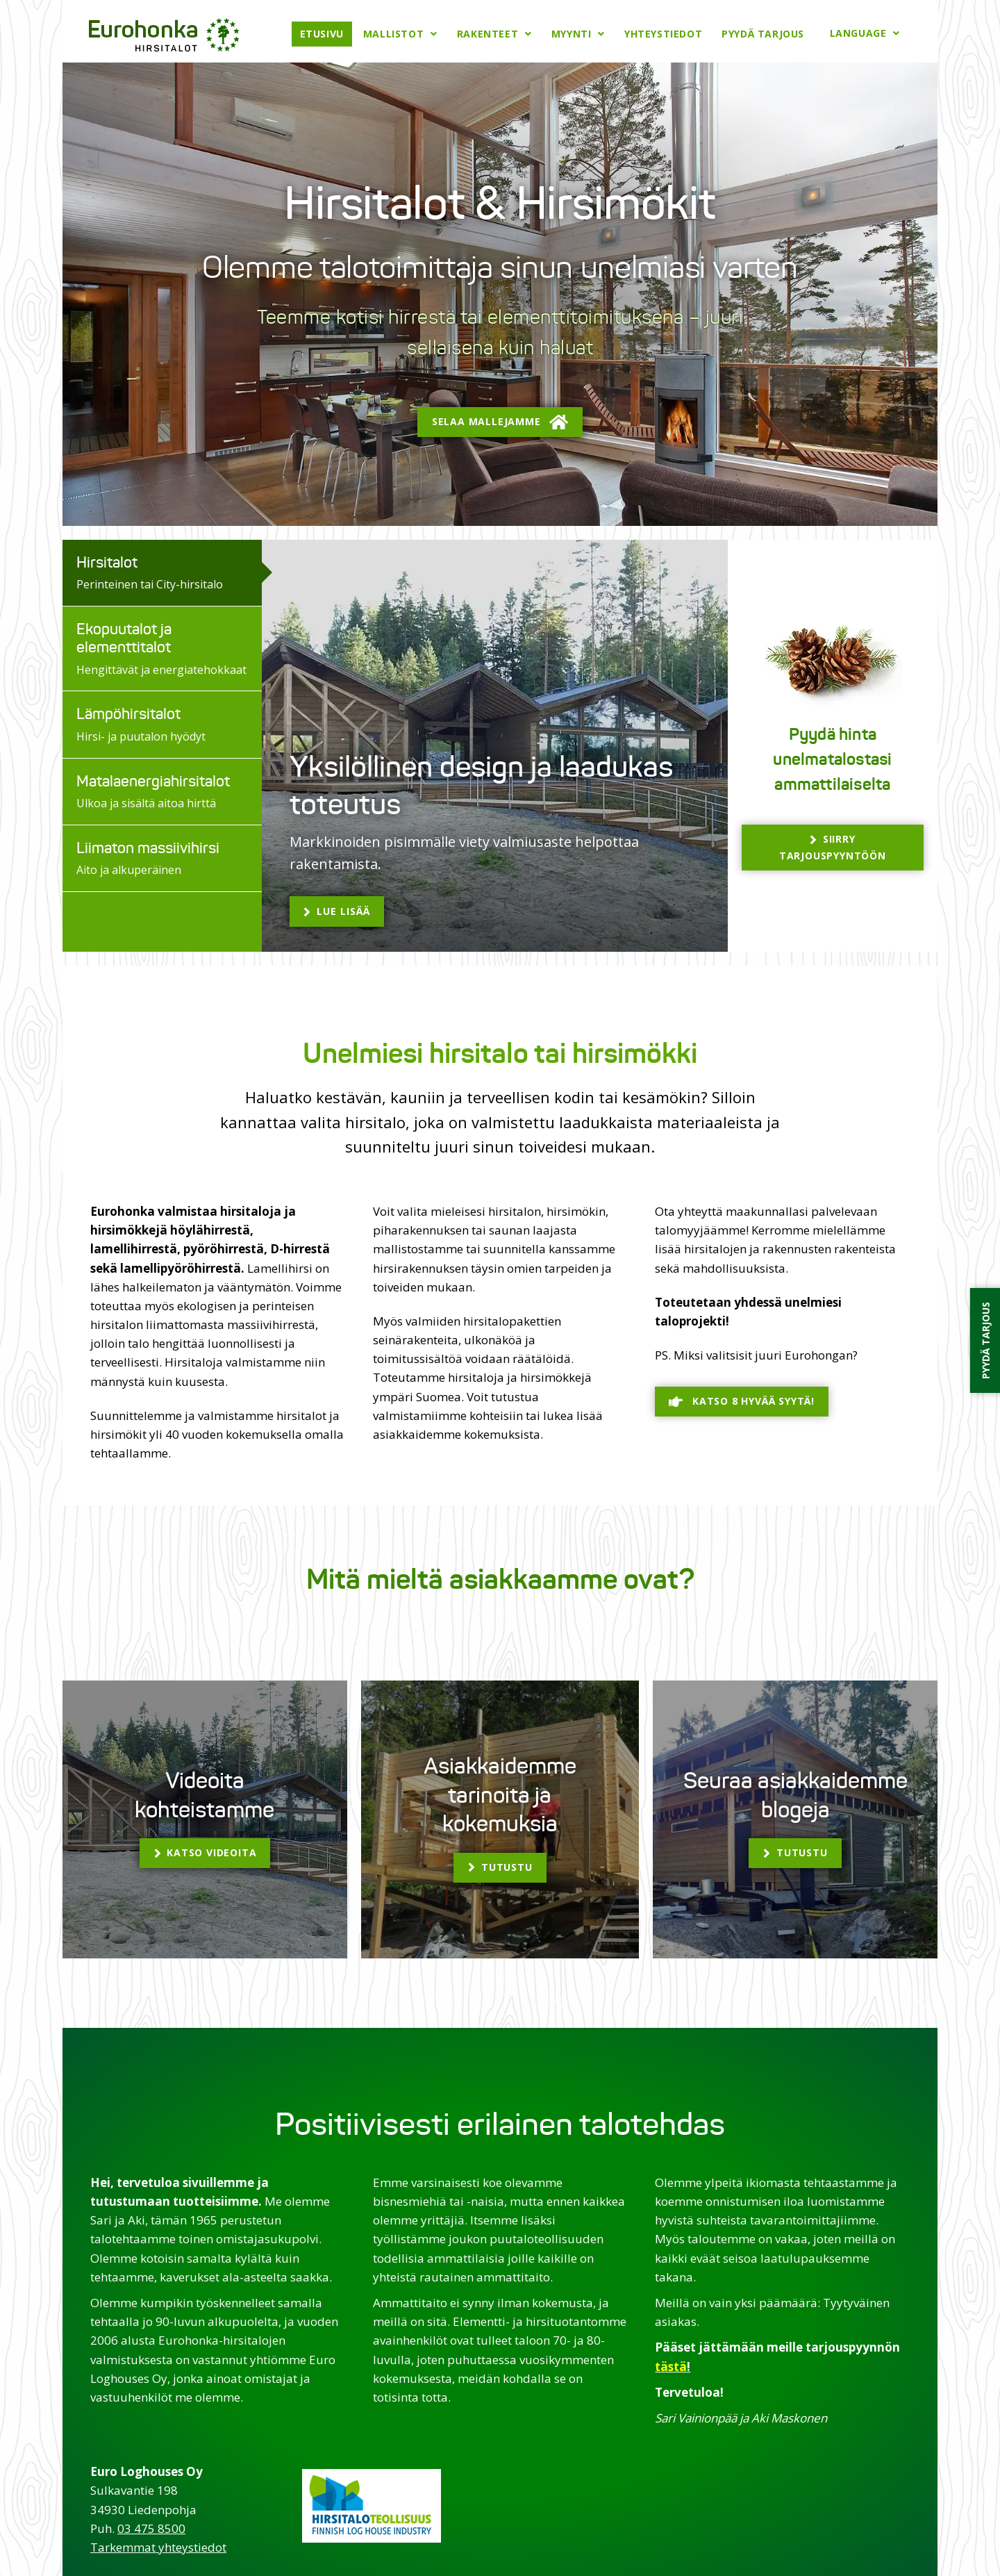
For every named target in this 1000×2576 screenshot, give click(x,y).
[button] (500, 421)
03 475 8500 (151, 2527)
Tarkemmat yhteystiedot (158, 2546)
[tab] (162, 571)
